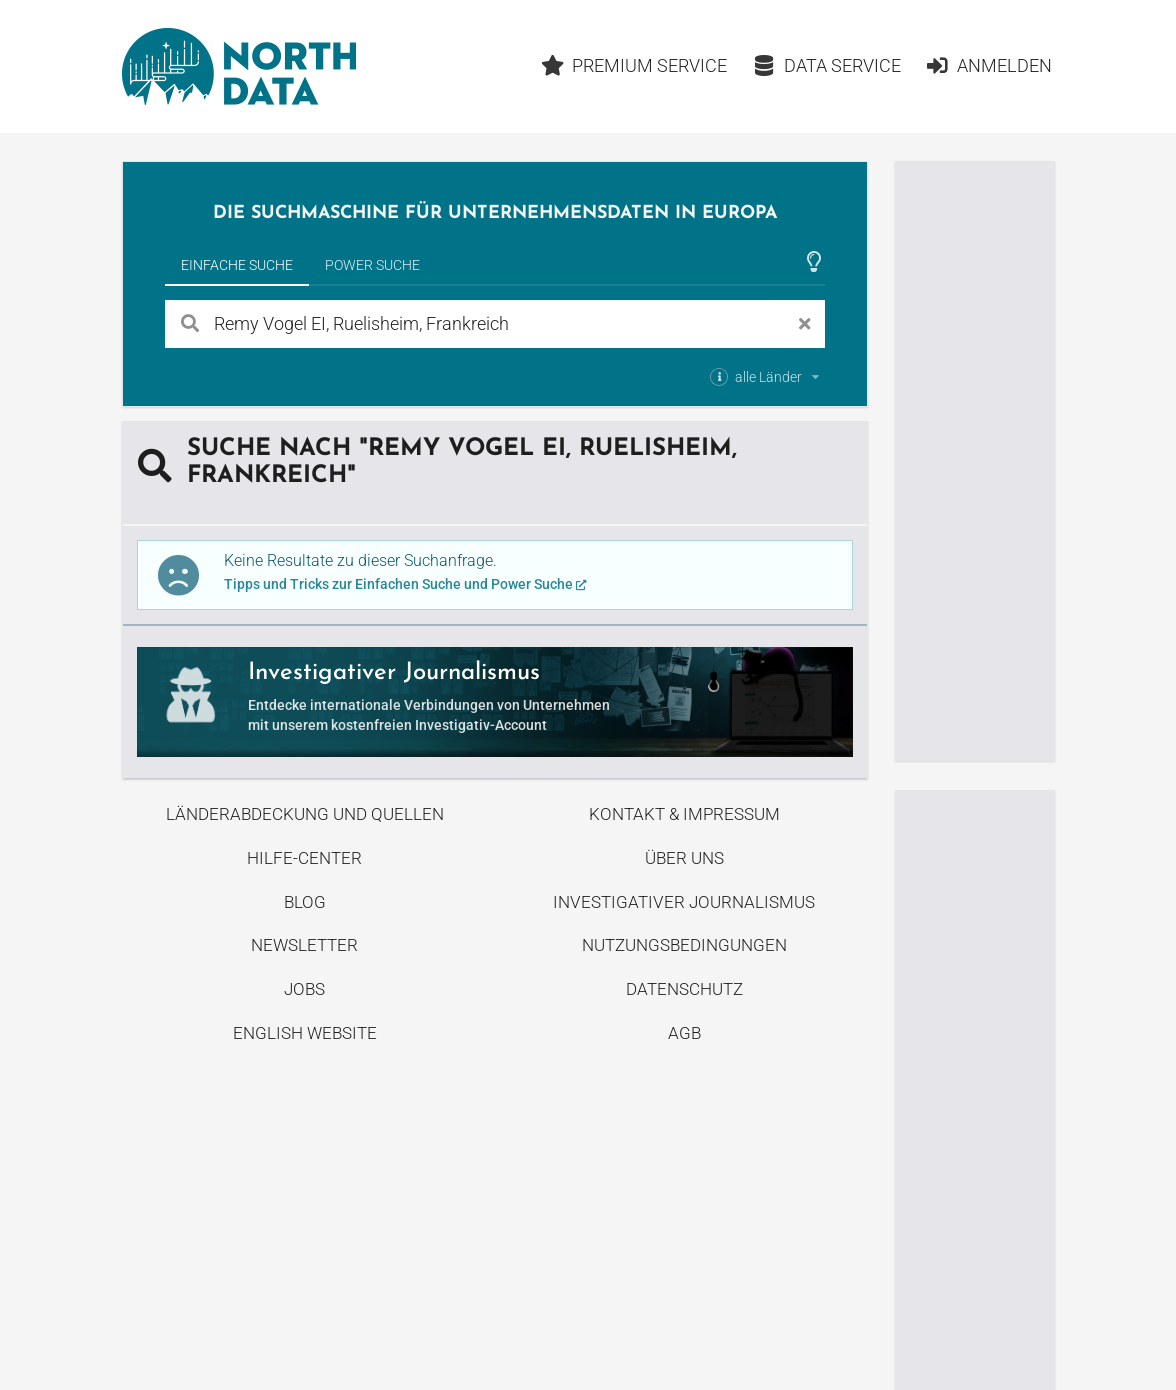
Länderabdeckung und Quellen (305, 814)
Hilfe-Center (304, 858)
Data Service (826, 65)
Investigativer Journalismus (684, 902)
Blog (305, 902)
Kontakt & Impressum (684, 814)
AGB (684, 1033)
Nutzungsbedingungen (684, 945)
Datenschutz (684, 989)
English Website (305, 1033)
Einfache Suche (237, 265)
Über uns (684, 858)
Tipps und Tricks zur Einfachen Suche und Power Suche (406, 584)
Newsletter (304, 945)
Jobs (304, 989)
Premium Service (634, 65)
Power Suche (372, 265)
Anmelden (988, 65)
